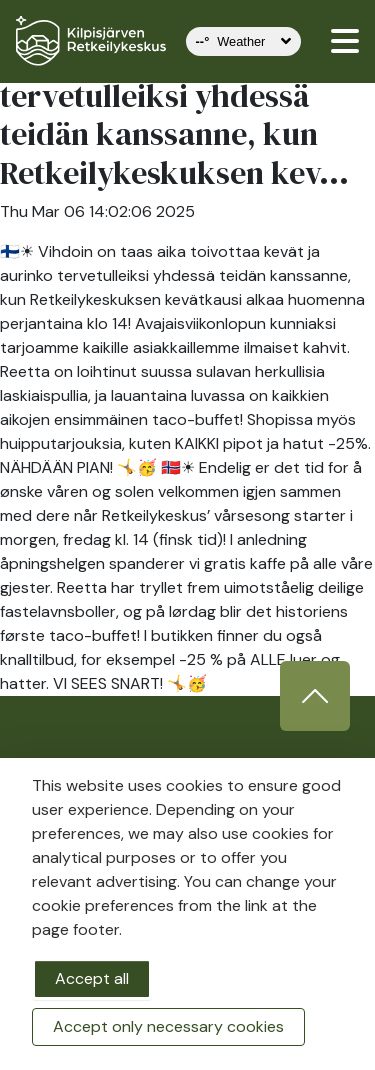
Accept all (92, 978)
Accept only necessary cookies (168, 1026)
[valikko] (345, 41)
